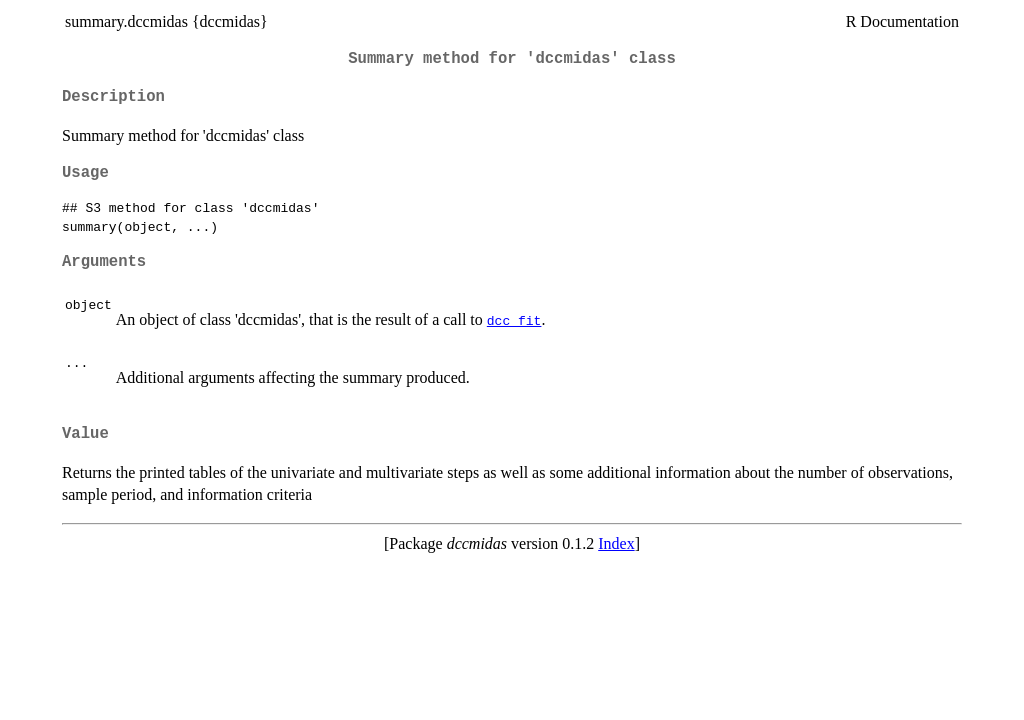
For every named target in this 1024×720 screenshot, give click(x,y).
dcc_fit (514, 320)
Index (616, 543)
